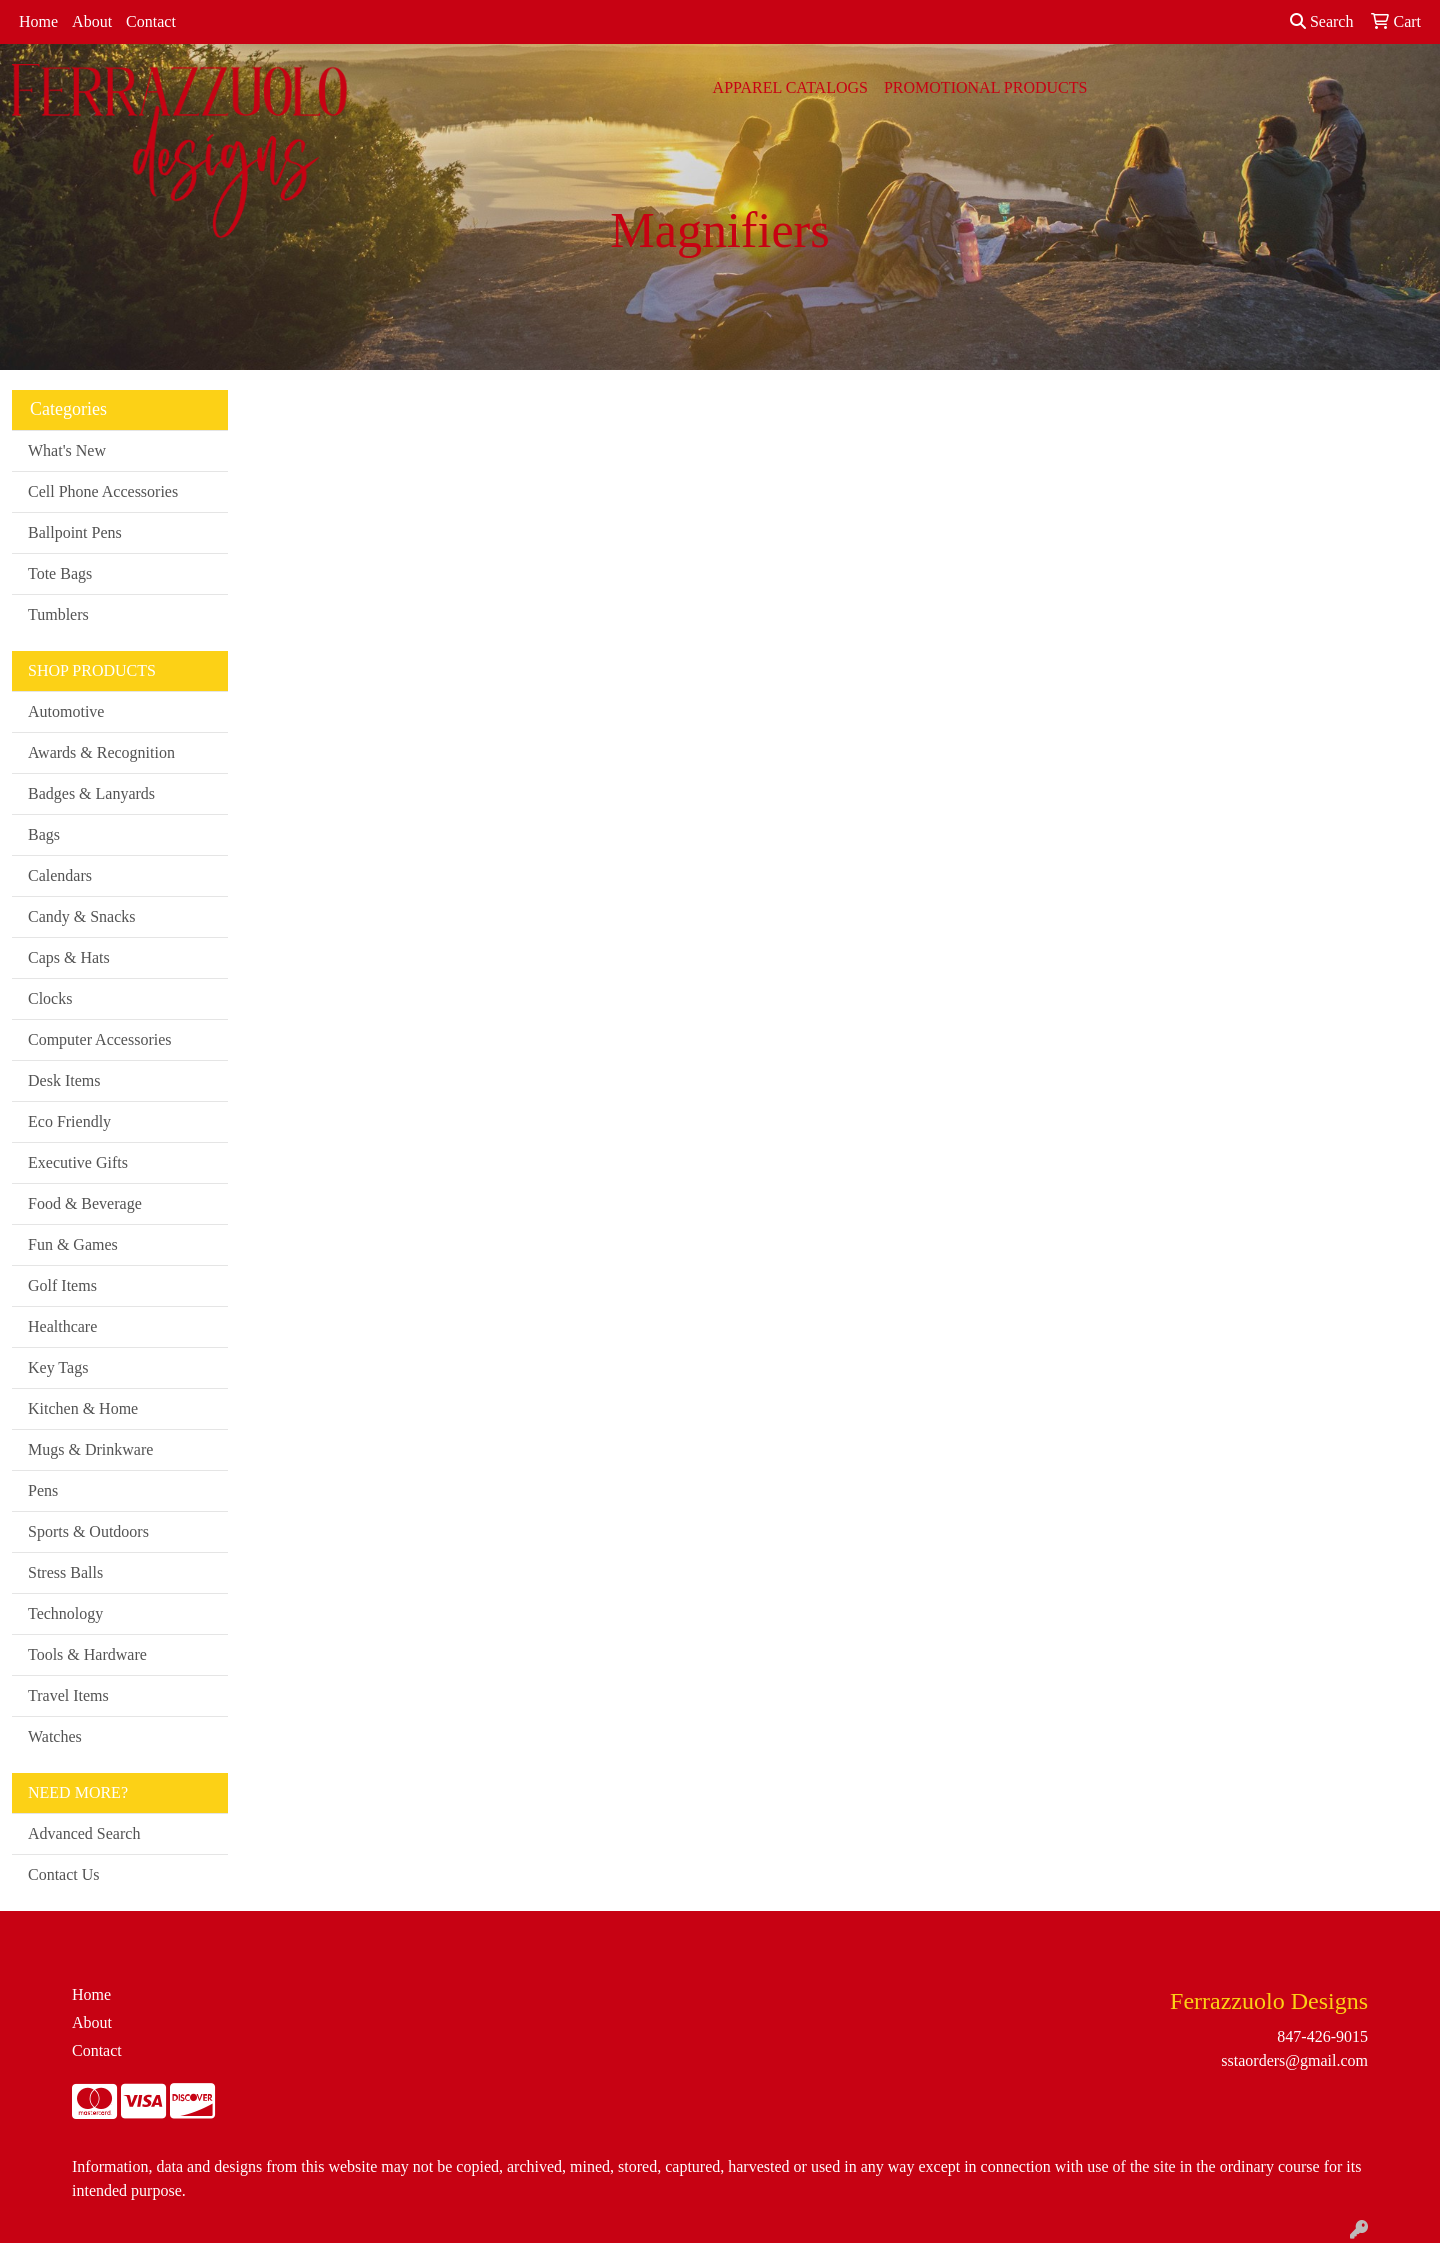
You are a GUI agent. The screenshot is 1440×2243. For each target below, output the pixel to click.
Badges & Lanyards (91, 793)
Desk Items (64, 1080)
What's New (67, 450)
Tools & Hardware (87, 1654)
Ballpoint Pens (75, 532)
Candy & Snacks (82, 916)
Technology (65, 1613)
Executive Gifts (78, 1162)
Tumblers (58, 614)
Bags (44, 834)
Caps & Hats (69, 957)
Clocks (50, 998)
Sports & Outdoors (88, 1531)
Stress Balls (65, 1572)
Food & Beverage (85, 1203)
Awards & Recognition (101, 752)
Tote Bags (60, 573)
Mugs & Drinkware (90, 1449)
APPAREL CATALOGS (790, 87)
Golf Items (62, 1285)
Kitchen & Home (83, 1408)
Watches (55, 1736)
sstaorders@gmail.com (1294, 2060)
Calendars (60, 875)
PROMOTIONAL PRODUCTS (985, 87)
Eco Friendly (69, 1121)
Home (38, 21)
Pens (43, 1490)
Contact (151, 21)
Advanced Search (84, 1833)
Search (1322, 21)
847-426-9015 (1322, 2036)
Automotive (66, 711)
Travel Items (68, 1695)
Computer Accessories (100, 1039)
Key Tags (58, 1367)
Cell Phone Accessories (103, 491)
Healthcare (62, 1326)
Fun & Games (73, 1244)
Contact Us (64, 1874)
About (92, 21)
